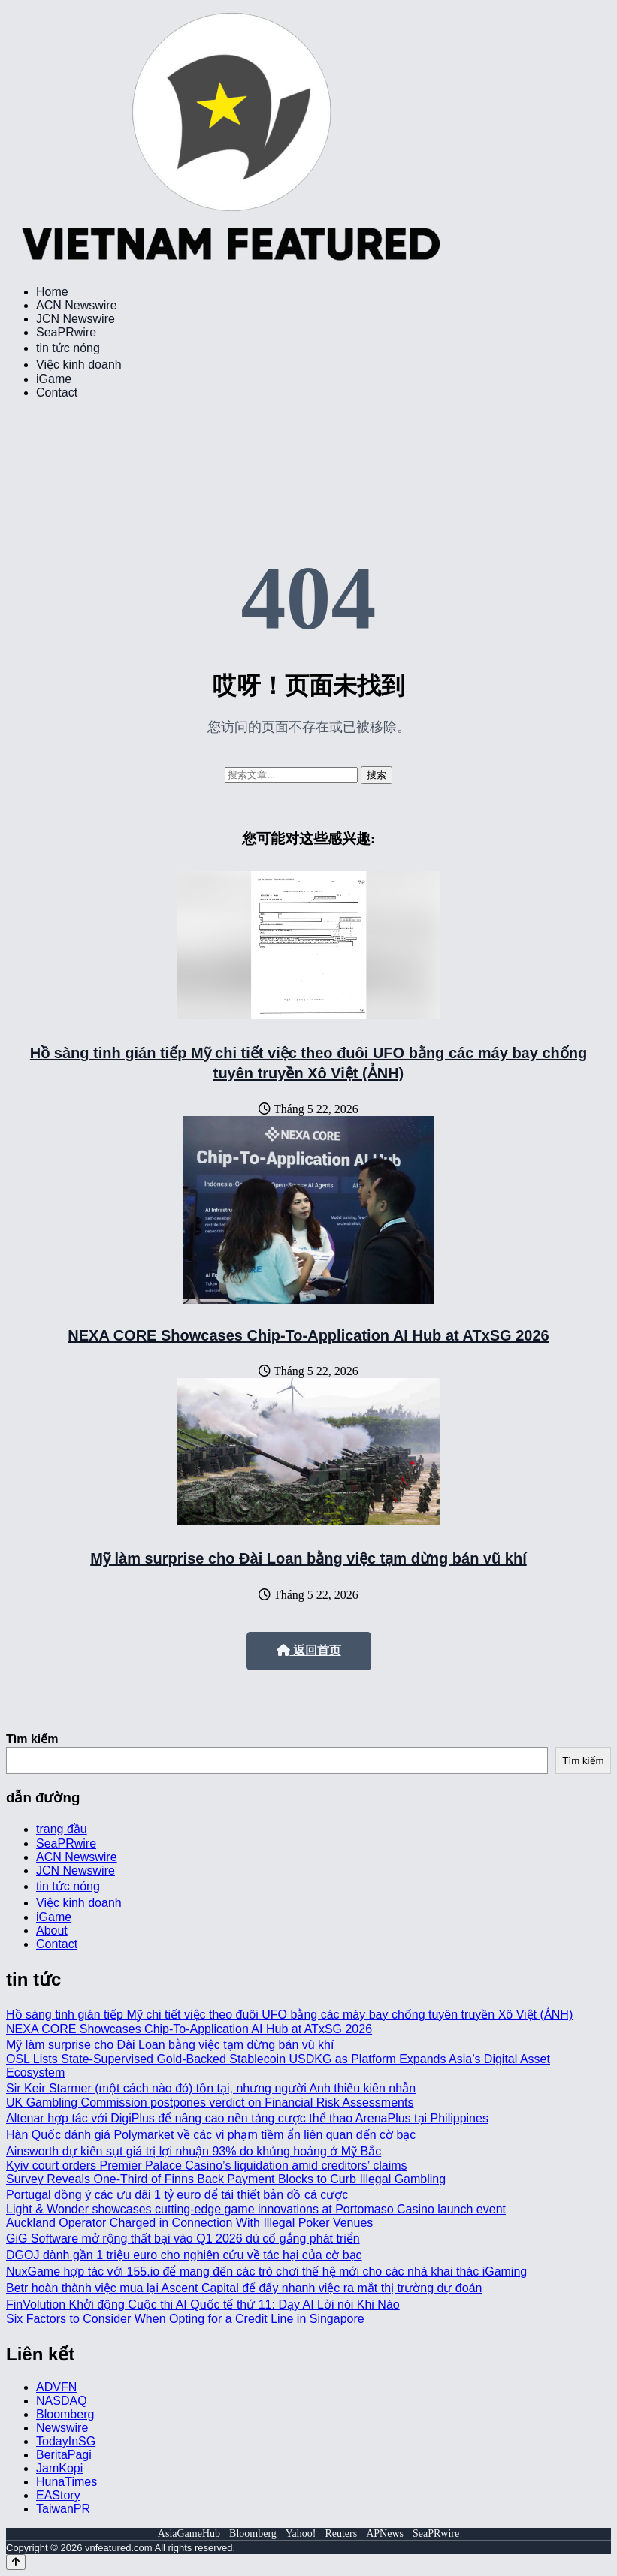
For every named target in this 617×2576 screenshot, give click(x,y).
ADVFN (56, 2387)
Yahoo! (301, 2533)
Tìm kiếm (32, 1739)
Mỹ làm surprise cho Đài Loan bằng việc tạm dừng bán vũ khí (308, 1558)
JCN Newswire (75, 318)
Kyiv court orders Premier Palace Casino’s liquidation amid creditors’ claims (206, 2165)
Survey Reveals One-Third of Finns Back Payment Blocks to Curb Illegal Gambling (226, 2179)
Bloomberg (65, 2414)
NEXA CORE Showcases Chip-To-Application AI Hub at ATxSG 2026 (308, 1335)
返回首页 (309, 1650)
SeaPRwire (66, 332)
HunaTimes (66, 2481)
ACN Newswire (76, 305)
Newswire (62, 2427)
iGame (53, 379)
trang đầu (61, 1829)
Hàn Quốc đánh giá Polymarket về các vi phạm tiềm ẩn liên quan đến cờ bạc (211, 2134)
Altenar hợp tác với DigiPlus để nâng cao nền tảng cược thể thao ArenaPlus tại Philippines (247, 2118)
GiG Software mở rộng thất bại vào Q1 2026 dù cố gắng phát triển (183, 2238)
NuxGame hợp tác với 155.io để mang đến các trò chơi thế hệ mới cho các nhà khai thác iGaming (266, 2271)
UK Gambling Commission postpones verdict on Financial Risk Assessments (209, 2102)
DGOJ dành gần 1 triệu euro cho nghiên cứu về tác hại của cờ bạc (184, 2255)
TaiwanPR (63, 2508)
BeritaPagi (64, 2454)
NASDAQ (61, 2400)
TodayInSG (65, 2441)
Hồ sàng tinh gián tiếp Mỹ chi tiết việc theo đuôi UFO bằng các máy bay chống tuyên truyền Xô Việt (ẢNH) (289, 2014)
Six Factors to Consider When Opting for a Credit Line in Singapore (185, 2318)
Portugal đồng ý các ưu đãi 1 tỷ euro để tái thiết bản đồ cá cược (177, 2194)
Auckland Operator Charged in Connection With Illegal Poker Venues (189, 2222)
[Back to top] (16, 2562)
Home (52, 291)
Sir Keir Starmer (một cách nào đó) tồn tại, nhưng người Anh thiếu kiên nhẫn (211, 2088)
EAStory (58, 2495)
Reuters (341, 2533)
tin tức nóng (68, 348)
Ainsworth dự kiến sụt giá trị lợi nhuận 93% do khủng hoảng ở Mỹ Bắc (193, 2151)
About (52, 1930)
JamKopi (59, 2468)
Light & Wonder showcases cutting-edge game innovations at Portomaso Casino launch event (256, 2209)
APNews (385, 2533)
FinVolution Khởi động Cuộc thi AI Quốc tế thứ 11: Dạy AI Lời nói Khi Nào (203, 2304)
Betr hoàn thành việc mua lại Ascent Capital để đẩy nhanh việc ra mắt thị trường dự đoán (244, 2288)
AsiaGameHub (189, 2533)
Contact (56, 392)
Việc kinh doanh (79, 364)
